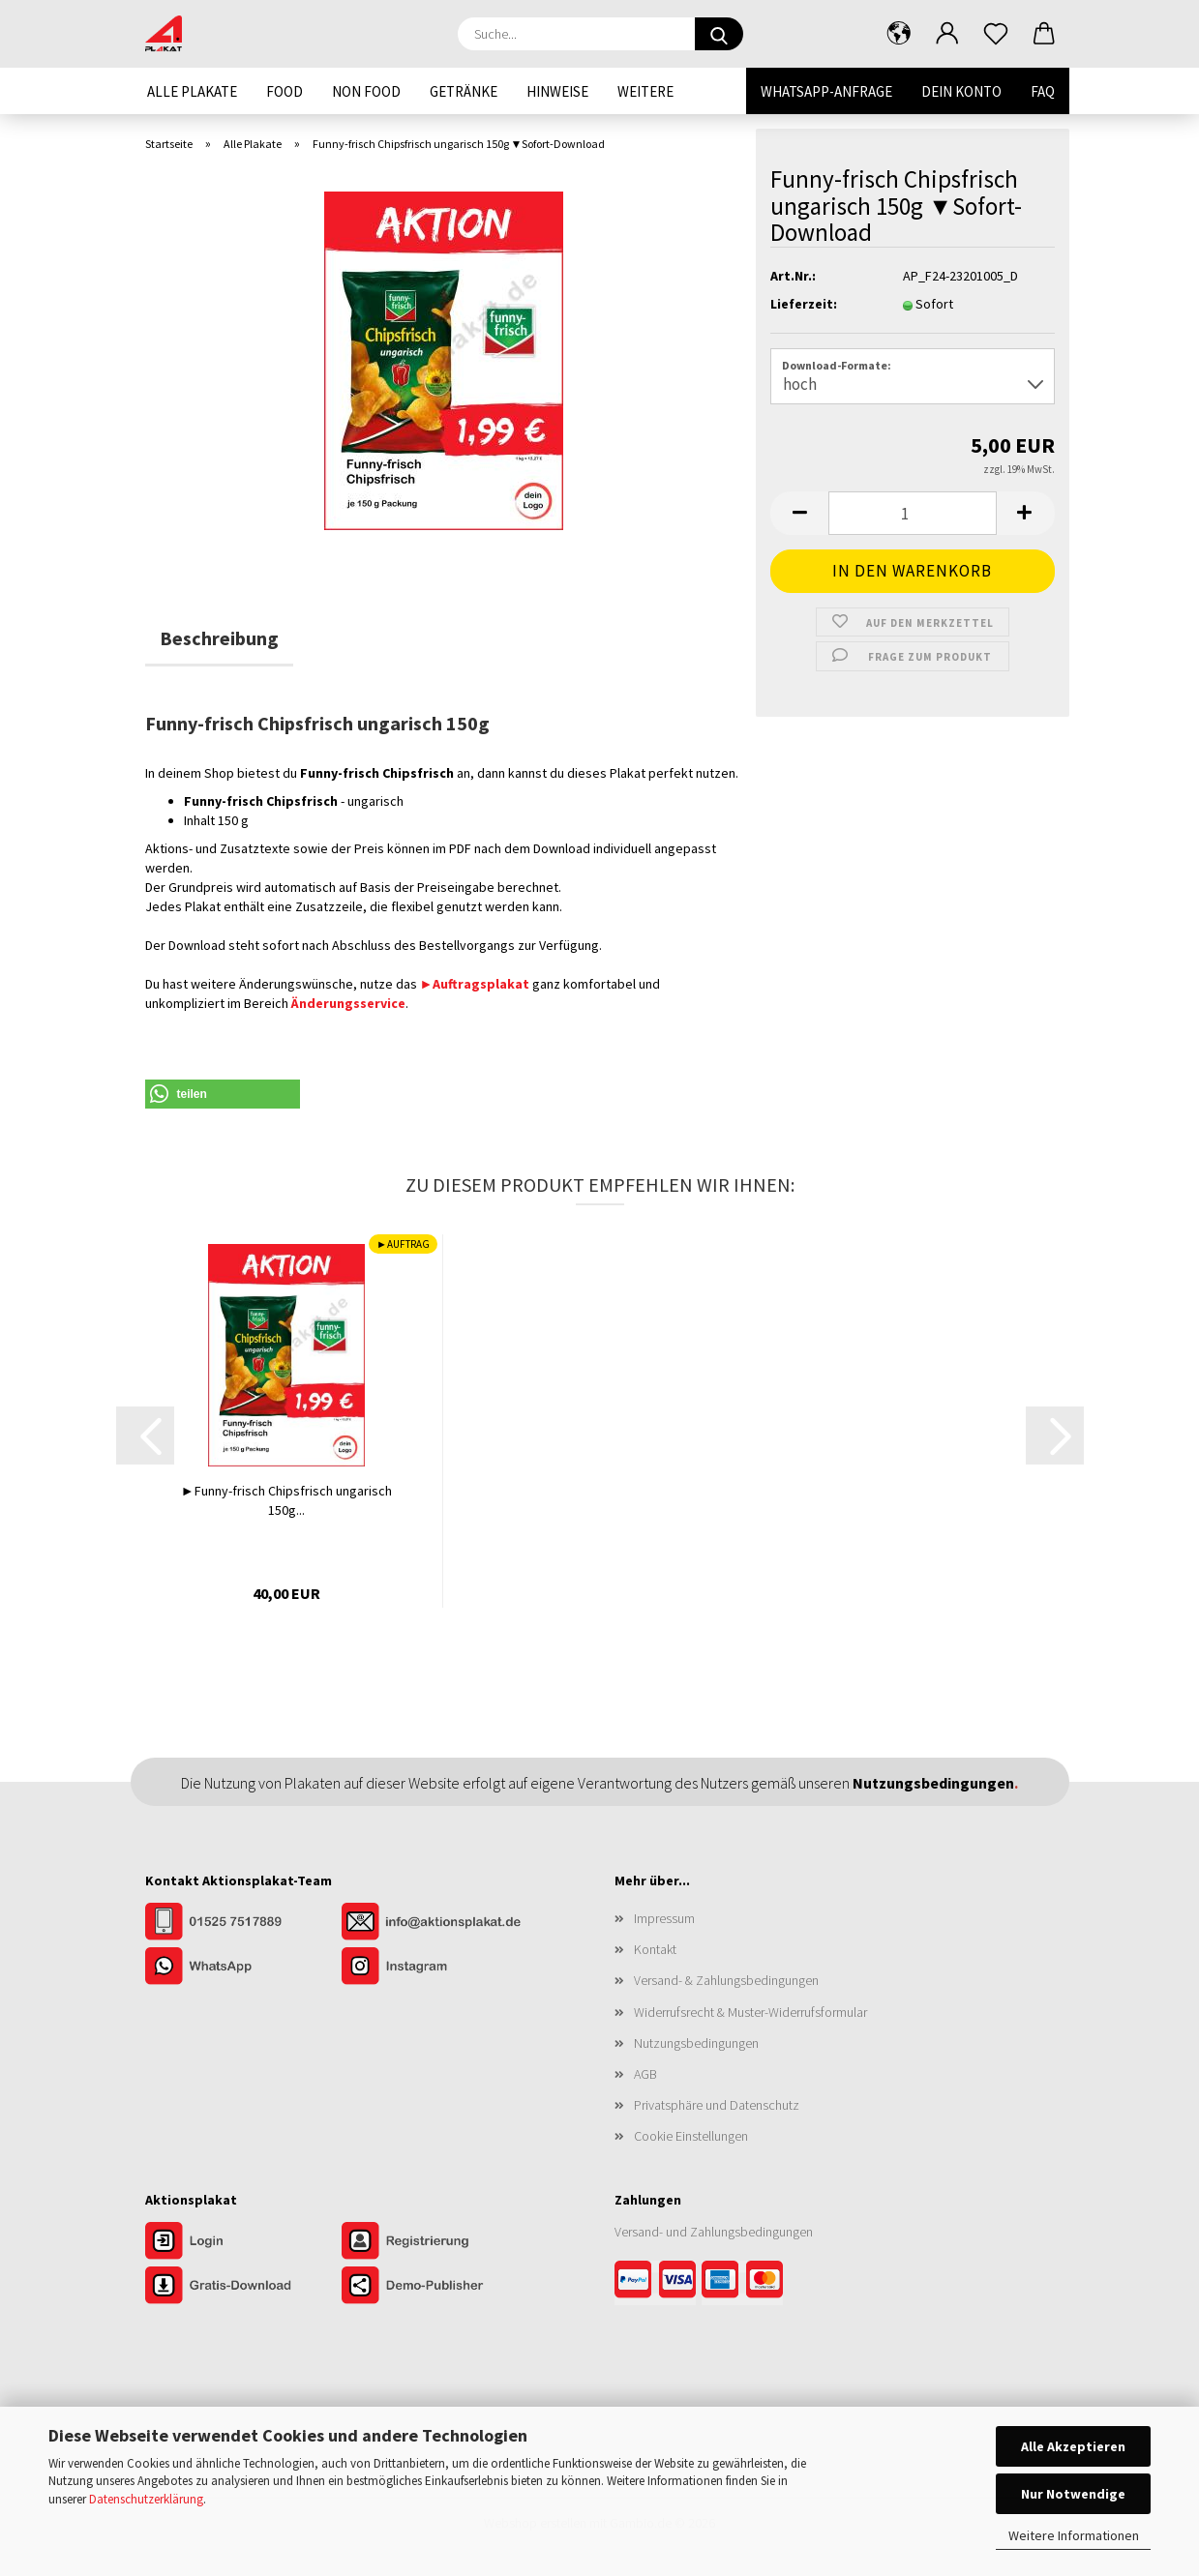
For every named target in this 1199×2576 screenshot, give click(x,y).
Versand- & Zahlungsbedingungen (726, 1980)
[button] (899, 34)
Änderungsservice (348, 1003)
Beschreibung (219, 638)
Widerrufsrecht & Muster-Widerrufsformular (750, 2012)
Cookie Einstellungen (691, 2136)
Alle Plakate (192, 91)
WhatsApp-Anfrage (826, 91)
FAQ (1043, 91)
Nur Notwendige (1073, 2493)
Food (284, 91)
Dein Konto (961, 91)
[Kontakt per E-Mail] (438, 1923)
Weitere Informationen (1073, 2535)
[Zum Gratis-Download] (243, 2286)
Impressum (664, 1918)
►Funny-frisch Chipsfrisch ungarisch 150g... (286, 1500)
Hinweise (557, 91)
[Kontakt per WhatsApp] (243, 1967)
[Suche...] (719, 33)
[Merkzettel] (996, 34)
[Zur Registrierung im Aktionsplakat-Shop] (438, 2242)
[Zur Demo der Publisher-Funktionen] (438, 2286)
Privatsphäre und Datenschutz (716, 2105)
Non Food (366, 91)
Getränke (463, 91)
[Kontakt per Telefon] (243, 1923)
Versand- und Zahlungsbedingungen (713, 2231)
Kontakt (655, 1949)
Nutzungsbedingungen (696, 2043)
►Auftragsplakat (475, 983)
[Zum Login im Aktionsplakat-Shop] (243, 2242)
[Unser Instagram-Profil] (438, 1967)
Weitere (645, 91)
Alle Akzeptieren (1073, 2446)
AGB (645, 2074)
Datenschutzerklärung (146, 2499)
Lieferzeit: (803, 303)
